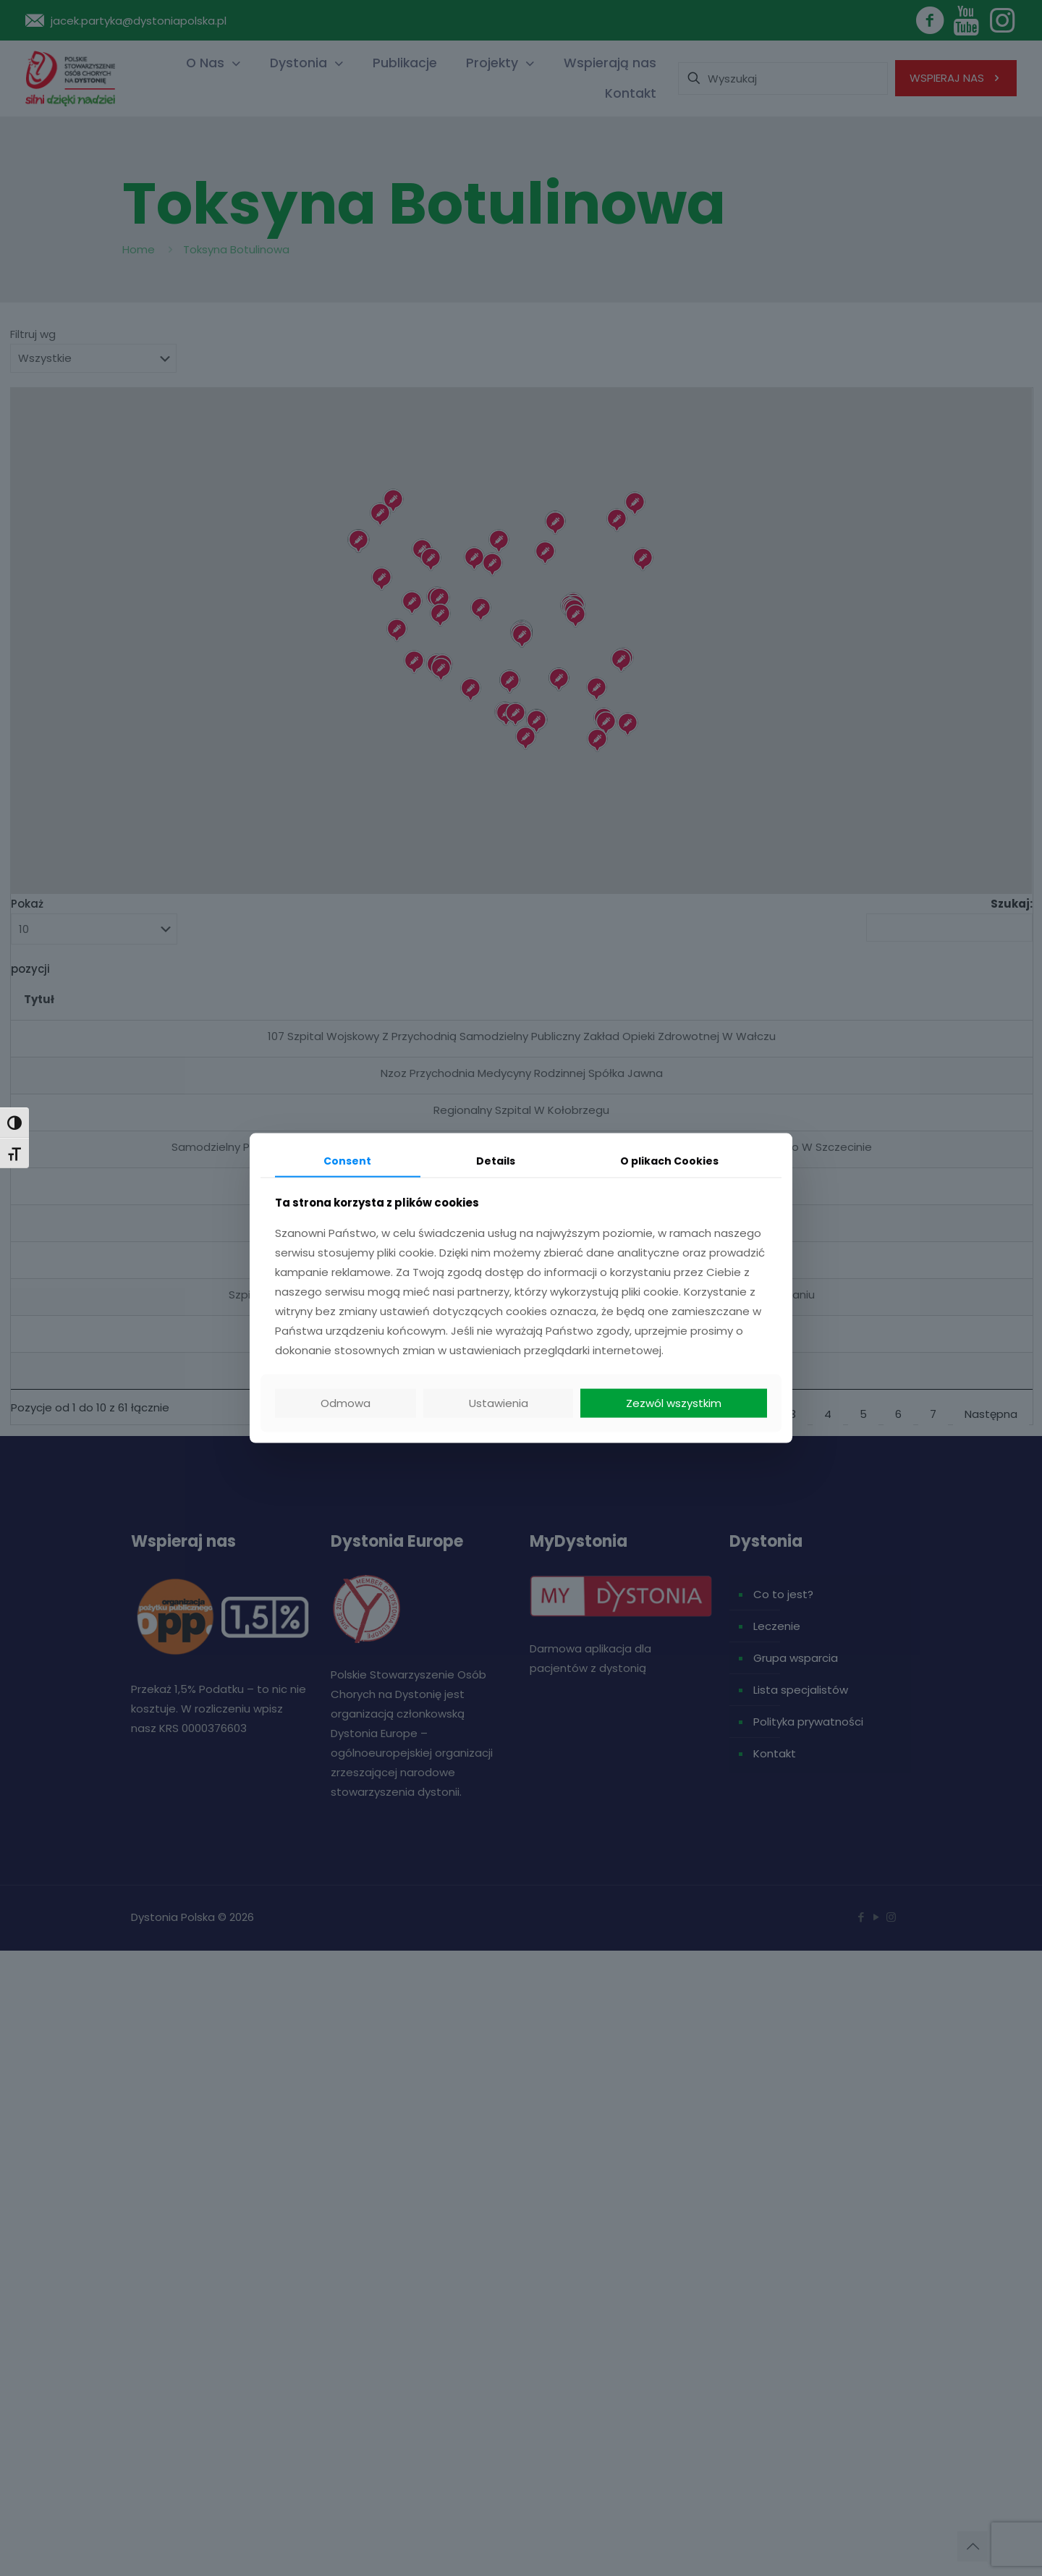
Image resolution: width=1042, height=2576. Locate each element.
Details (495, 1160)
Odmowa (345, 1403)
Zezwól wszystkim (673, 1403)
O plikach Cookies (669, 1160)
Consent (347, 1160)
